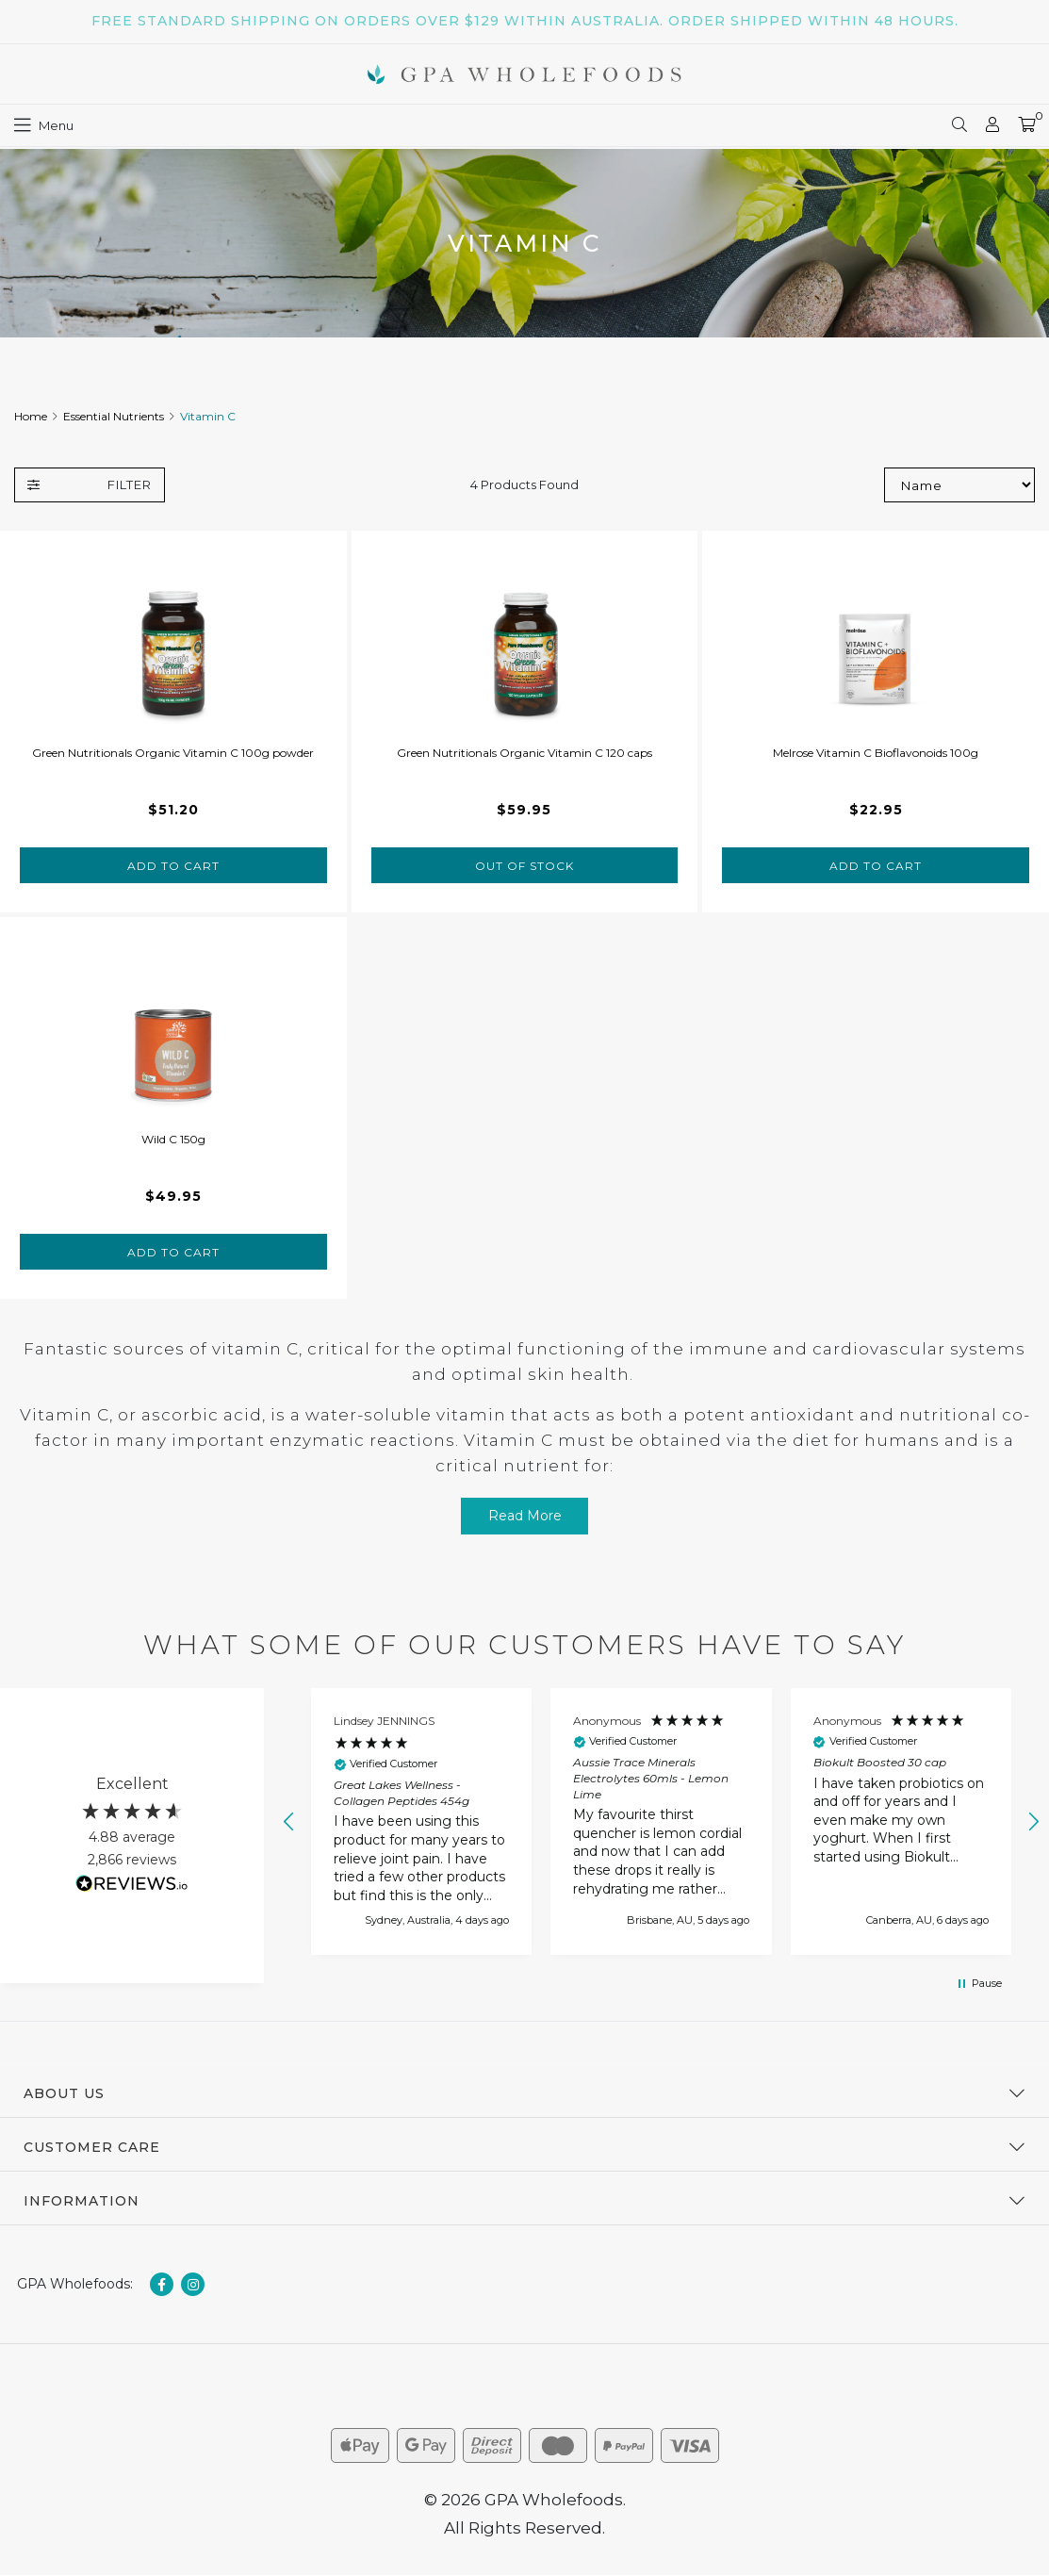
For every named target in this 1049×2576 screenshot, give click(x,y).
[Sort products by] (959, 485)
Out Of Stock (524, 866)
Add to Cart (173, 866)
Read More (525, 1515)
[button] (289, 1822)
